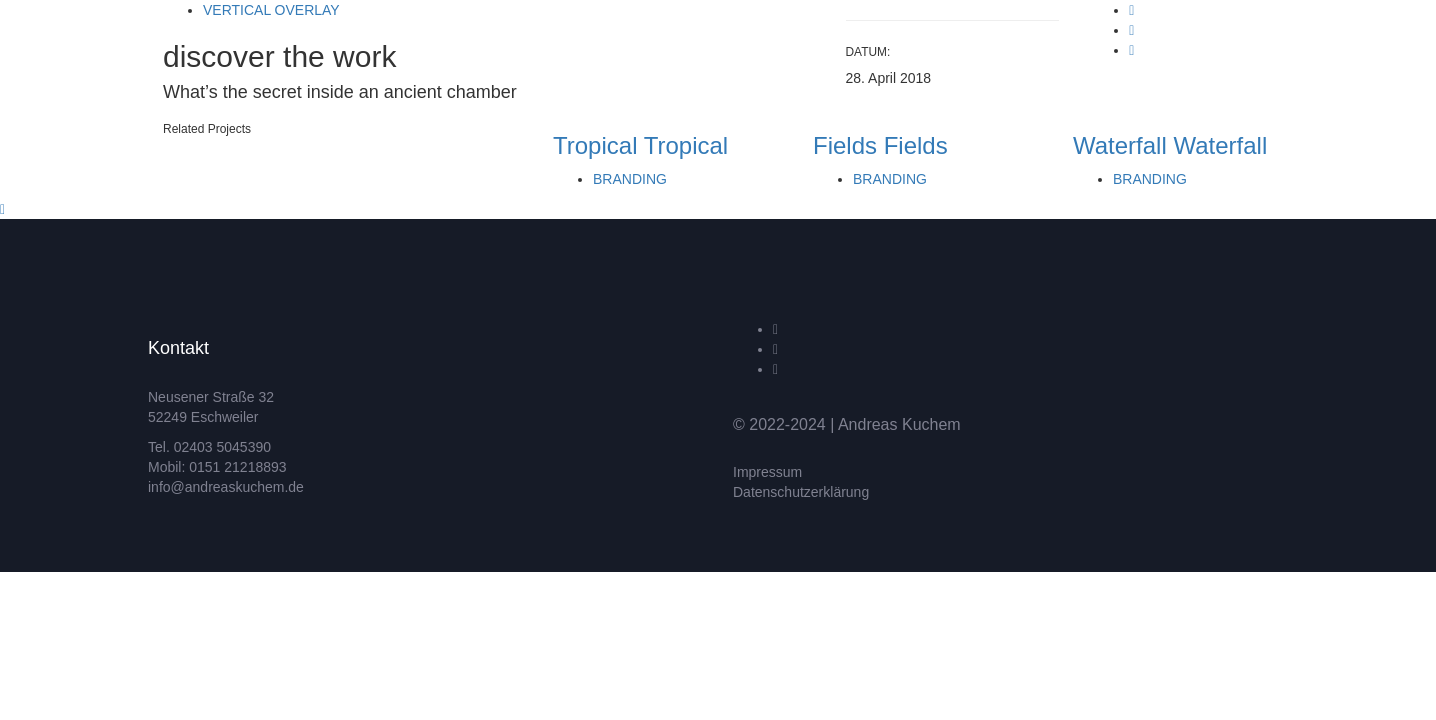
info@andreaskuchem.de (226, 487)
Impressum (767, 472)
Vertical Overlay (271, 10)
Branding (630, 179)
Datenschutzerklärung (801, 492)
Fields (845, 145)
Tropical (595, 145)
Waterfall (1120, 145)
